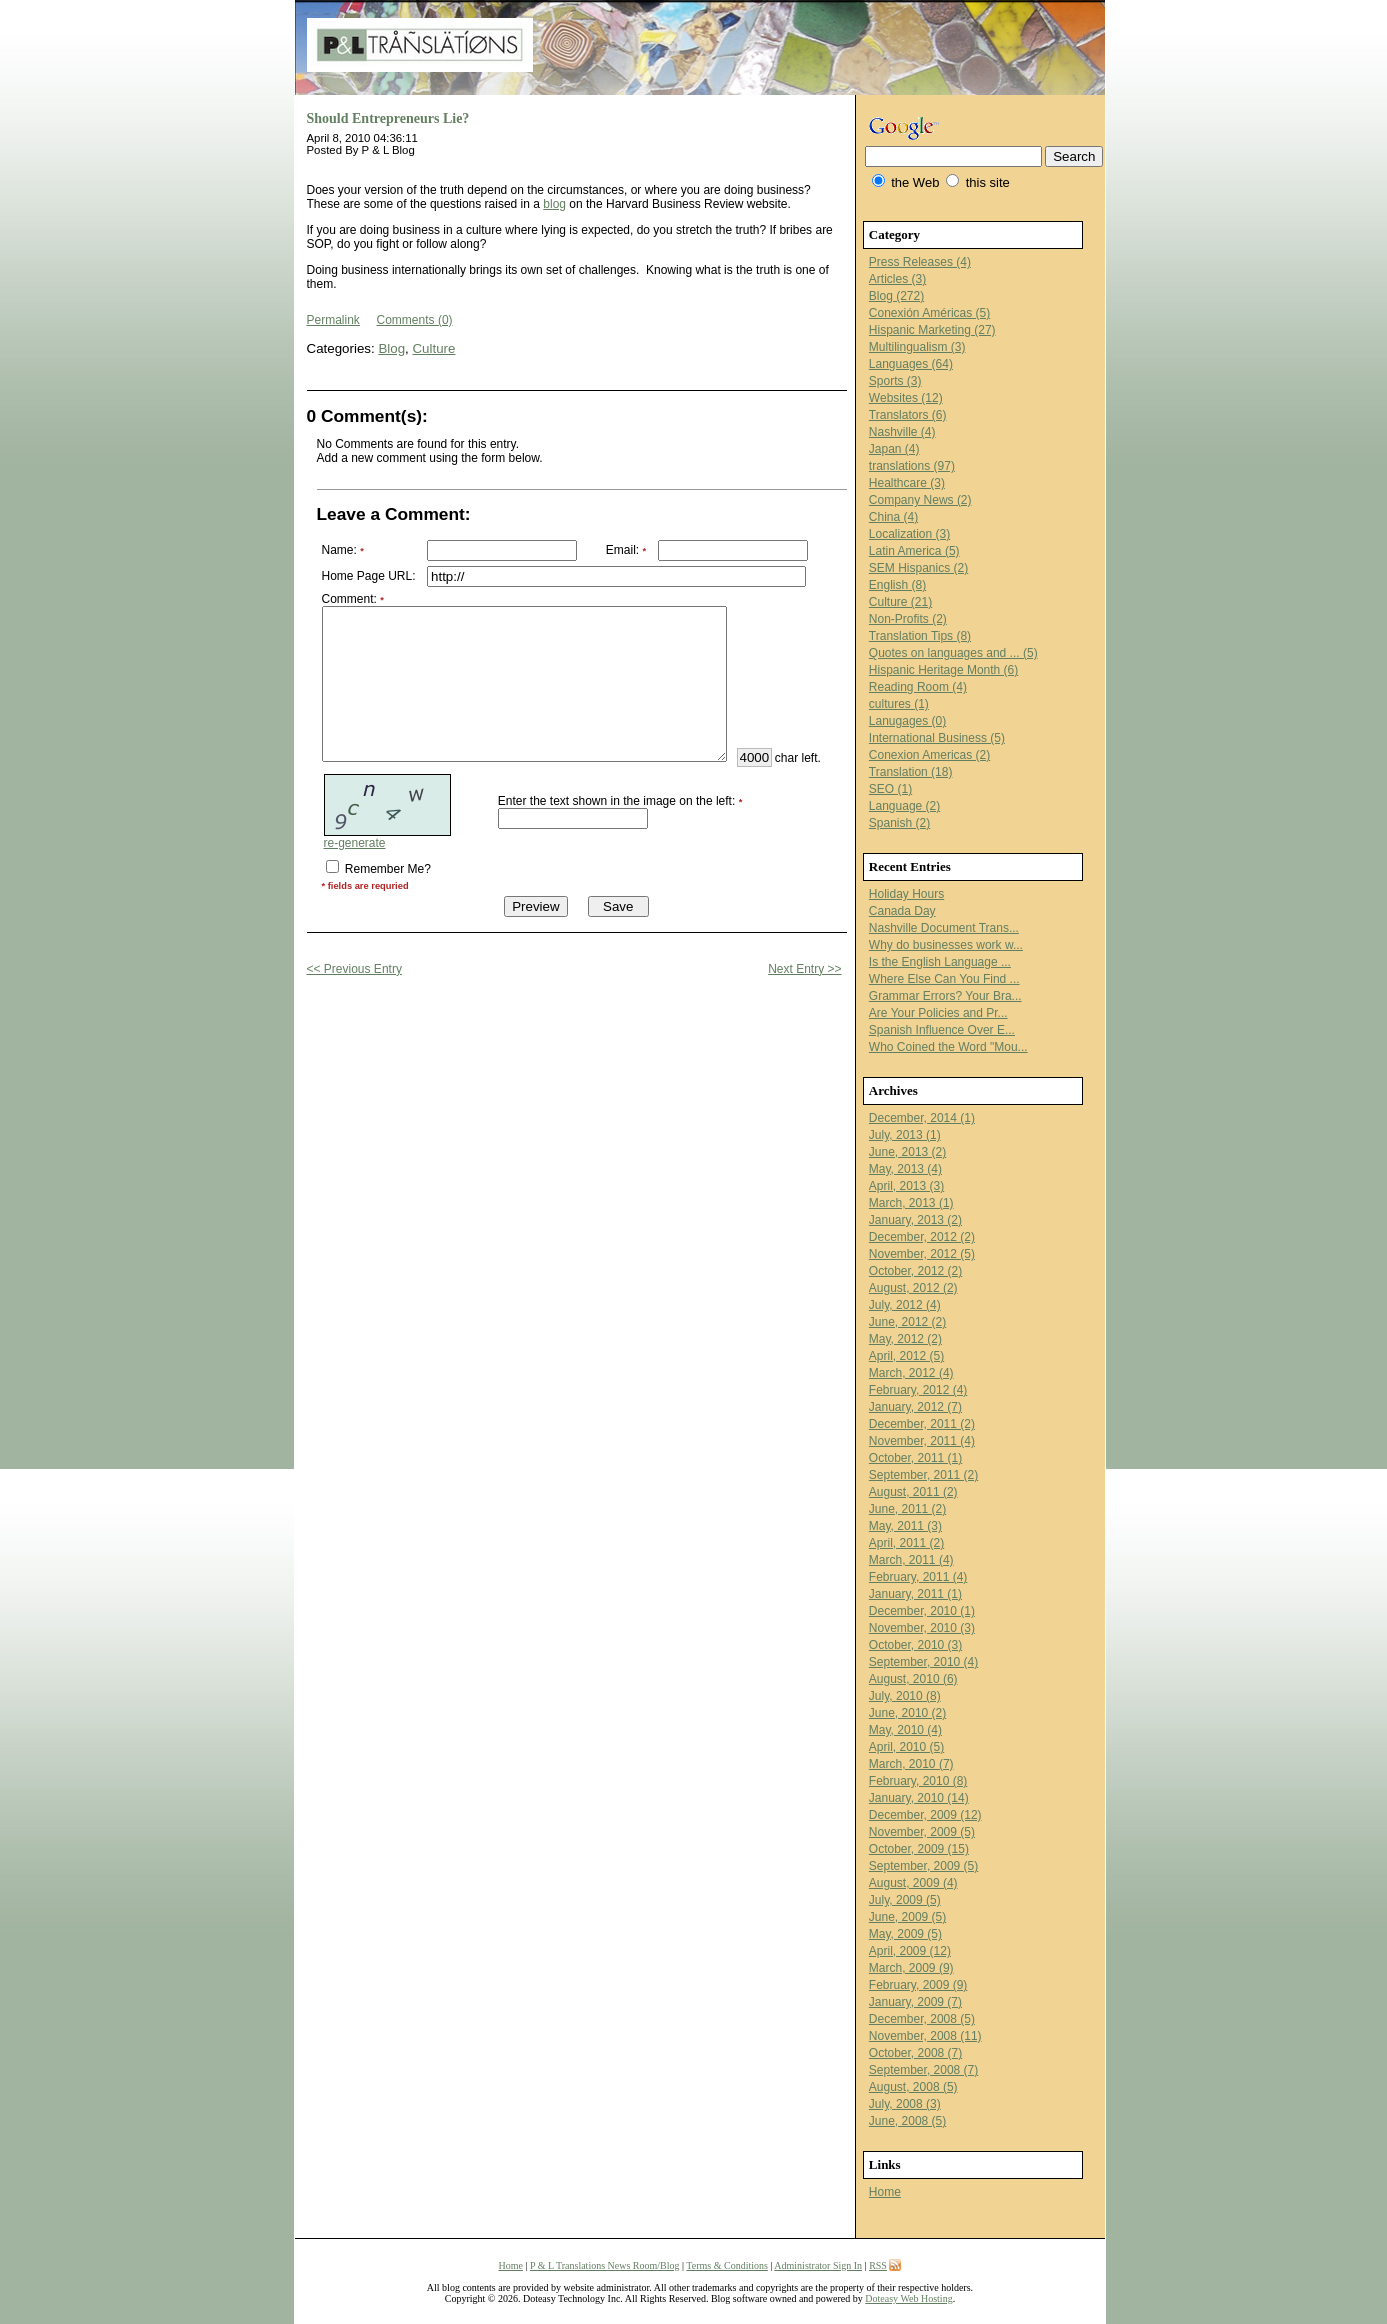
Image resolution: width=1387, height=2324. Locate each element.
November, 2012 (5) (922, 1254)
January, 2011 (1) (915, 1594)
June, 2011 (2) (907, 1509)
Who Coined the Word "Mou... (948, 1047)
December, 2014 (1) (922, 1118)
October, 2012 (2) (915, 1271)
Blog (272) (896, 296)
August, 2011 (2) (913, 1492)
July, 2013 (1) (905, 1135)
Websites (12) (906, 398)
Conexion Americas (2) (929, 755)
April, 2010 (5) (906, 1747)
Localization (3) (909, 534)
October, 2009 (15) (919, 1849)
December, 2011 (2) (922, 1424)
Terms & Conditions (727, 2265)
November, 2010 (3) (922, 1628)
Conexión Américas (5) (929, 313)
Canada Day (902, 911)
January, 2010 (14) (919, 1798)
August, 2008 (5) (913, 2087)
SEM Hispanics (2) (918, 568)
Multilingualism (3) (917, 347)
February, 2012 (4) (918, 1390)
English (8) (897, 585)
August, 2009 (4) (913, 1883)
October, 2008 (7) (915, 2053)
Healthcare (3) (907, 483)
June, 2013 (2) (907, 1152)
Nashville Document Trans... (944, 928)
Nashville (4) (902, 432)
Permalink (333, 320)
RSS (878, 2265)
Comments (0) (415, 320)
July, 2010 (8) (905, 1696)
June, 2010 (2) (907, 1713)
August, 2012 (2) (913, 1288)
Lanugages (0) (907, 721)
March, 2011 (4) (911, 1560)
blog (554, 204)
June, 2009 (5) (907, 1917)
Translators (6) (908, 415)
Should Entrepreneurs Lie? (388, 118)
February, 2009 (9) (918, 1985)
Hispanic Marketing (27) (932, 330)
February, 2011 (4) (918, 1577)
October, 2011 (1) (915, 1458)
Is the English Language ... (940, 962)
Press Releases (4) (920, 262)
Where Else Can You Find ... (944, 979)
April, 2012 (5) (906, 1356)
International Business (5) (937, 738)
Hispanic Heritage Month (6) (943, 670)
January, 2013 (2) (915, 1220)
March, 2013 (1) (911, 1203)
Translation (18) (911, 772)
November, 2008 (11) (925, 2036)
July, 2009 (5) (905, 1900)
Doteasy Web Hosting (908, 2298)
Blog (391, 348)
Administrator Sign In (818, 2265)
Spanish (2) (899, 823)
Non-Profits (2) (908, 619)
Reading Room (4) (918, 687)
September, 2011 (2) (923, 1475)
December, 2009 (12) (925, 1815)
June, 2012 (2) (907, 1322)
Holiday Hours (906, 894)
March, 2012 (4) (911, 1373)
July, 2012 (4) (905, 1305)
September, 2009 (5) (923, 1866)
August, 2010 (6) (913, 1679)
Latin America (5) (914, 551)
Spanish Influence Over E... (942, 1030)
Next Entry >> (804, 1020)
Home (885, 2192)
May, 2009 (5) (905, 1934)
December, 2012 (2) (922, 1237)
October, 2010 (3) (915, 1645)
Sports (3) (895, 381)
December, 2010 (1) (922, 1611)
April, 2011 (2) (906, 1543)
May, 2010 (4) (905, 1730)
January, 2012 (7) (915, 1407)
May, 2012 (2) (905, 1339)
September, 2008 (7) (923, 2070)
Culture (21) (900, 602)
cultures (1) (899, 704)
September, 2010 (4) (923, 1662)
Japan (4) (894, 449)
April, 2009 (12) (910, 1951)
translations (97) (912, 466)
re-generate (355, 894)
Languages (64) (911, 364)
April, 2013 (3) (906, 1186)
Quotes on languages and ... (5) (953, 653)
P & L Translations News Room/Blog (605, 2265)
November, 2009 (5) (922, 1832)
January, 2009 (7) (915, 2002)
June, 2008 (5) (907, 2121)
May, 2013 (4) (905, 1169)
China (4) (893, 517)
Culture (433, 348)
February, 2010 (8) (918, 1781)
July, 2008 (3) (905, 2104)
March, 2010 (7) (911, 1764)
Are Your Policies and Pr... (938, 1013)
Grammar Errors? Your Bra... (945, 996)
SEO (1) (890, 789)
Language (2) (904, 806)
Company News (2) (920, 500)
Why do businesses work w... (946, 945)
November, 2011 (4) (922, 1441)
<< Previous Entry (354, 1020)
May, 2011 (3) (905, 1526)
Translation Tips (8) (920, 636)
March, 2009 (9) (911, 1968)
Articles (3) (897, 279)
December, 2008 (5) (922, 2019)
